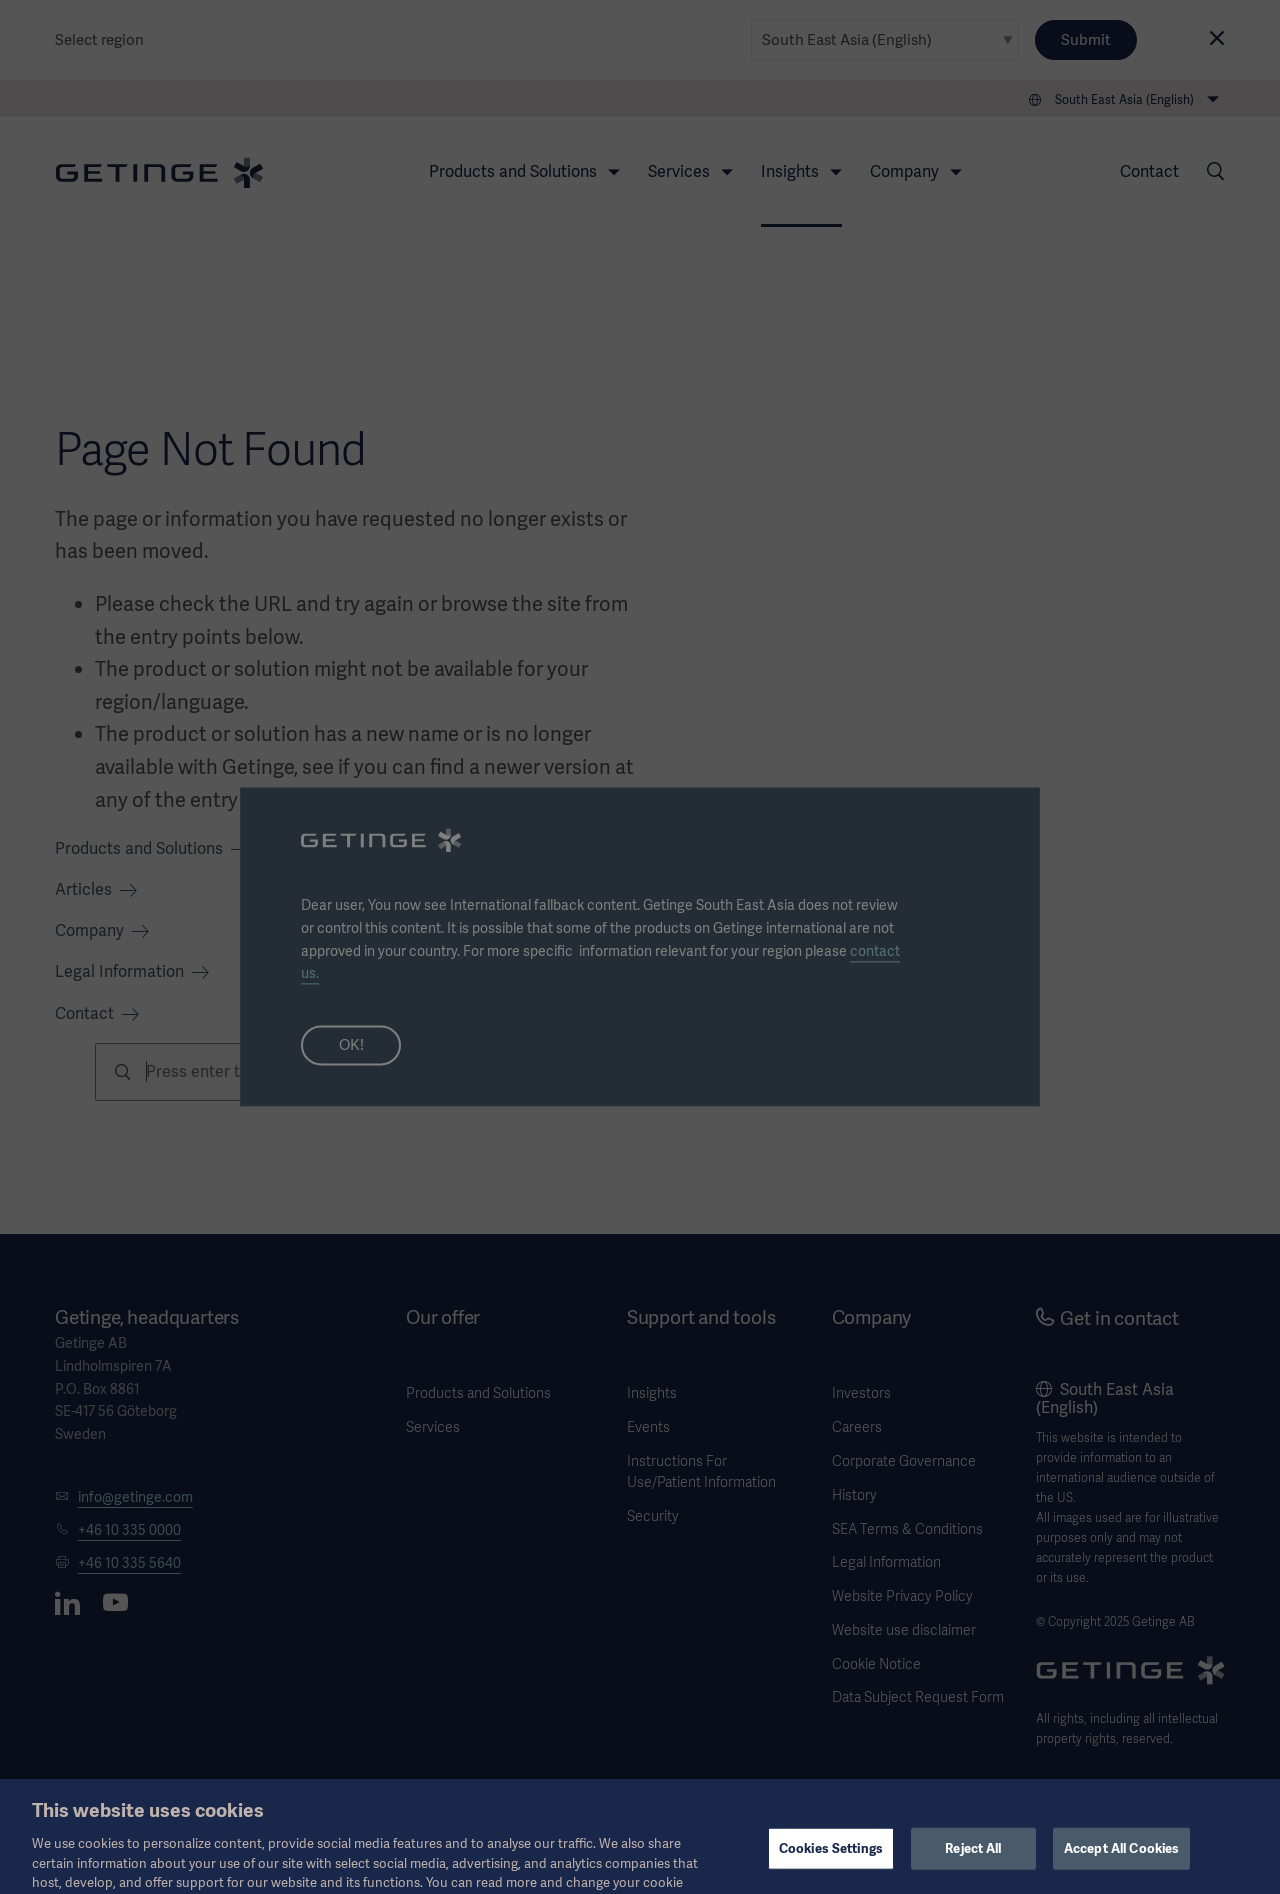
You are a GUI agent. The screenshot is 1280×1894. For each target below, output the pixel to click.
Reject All (973, 1863)
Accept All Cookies (1121, 1863)
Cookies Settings (831, 1863)
